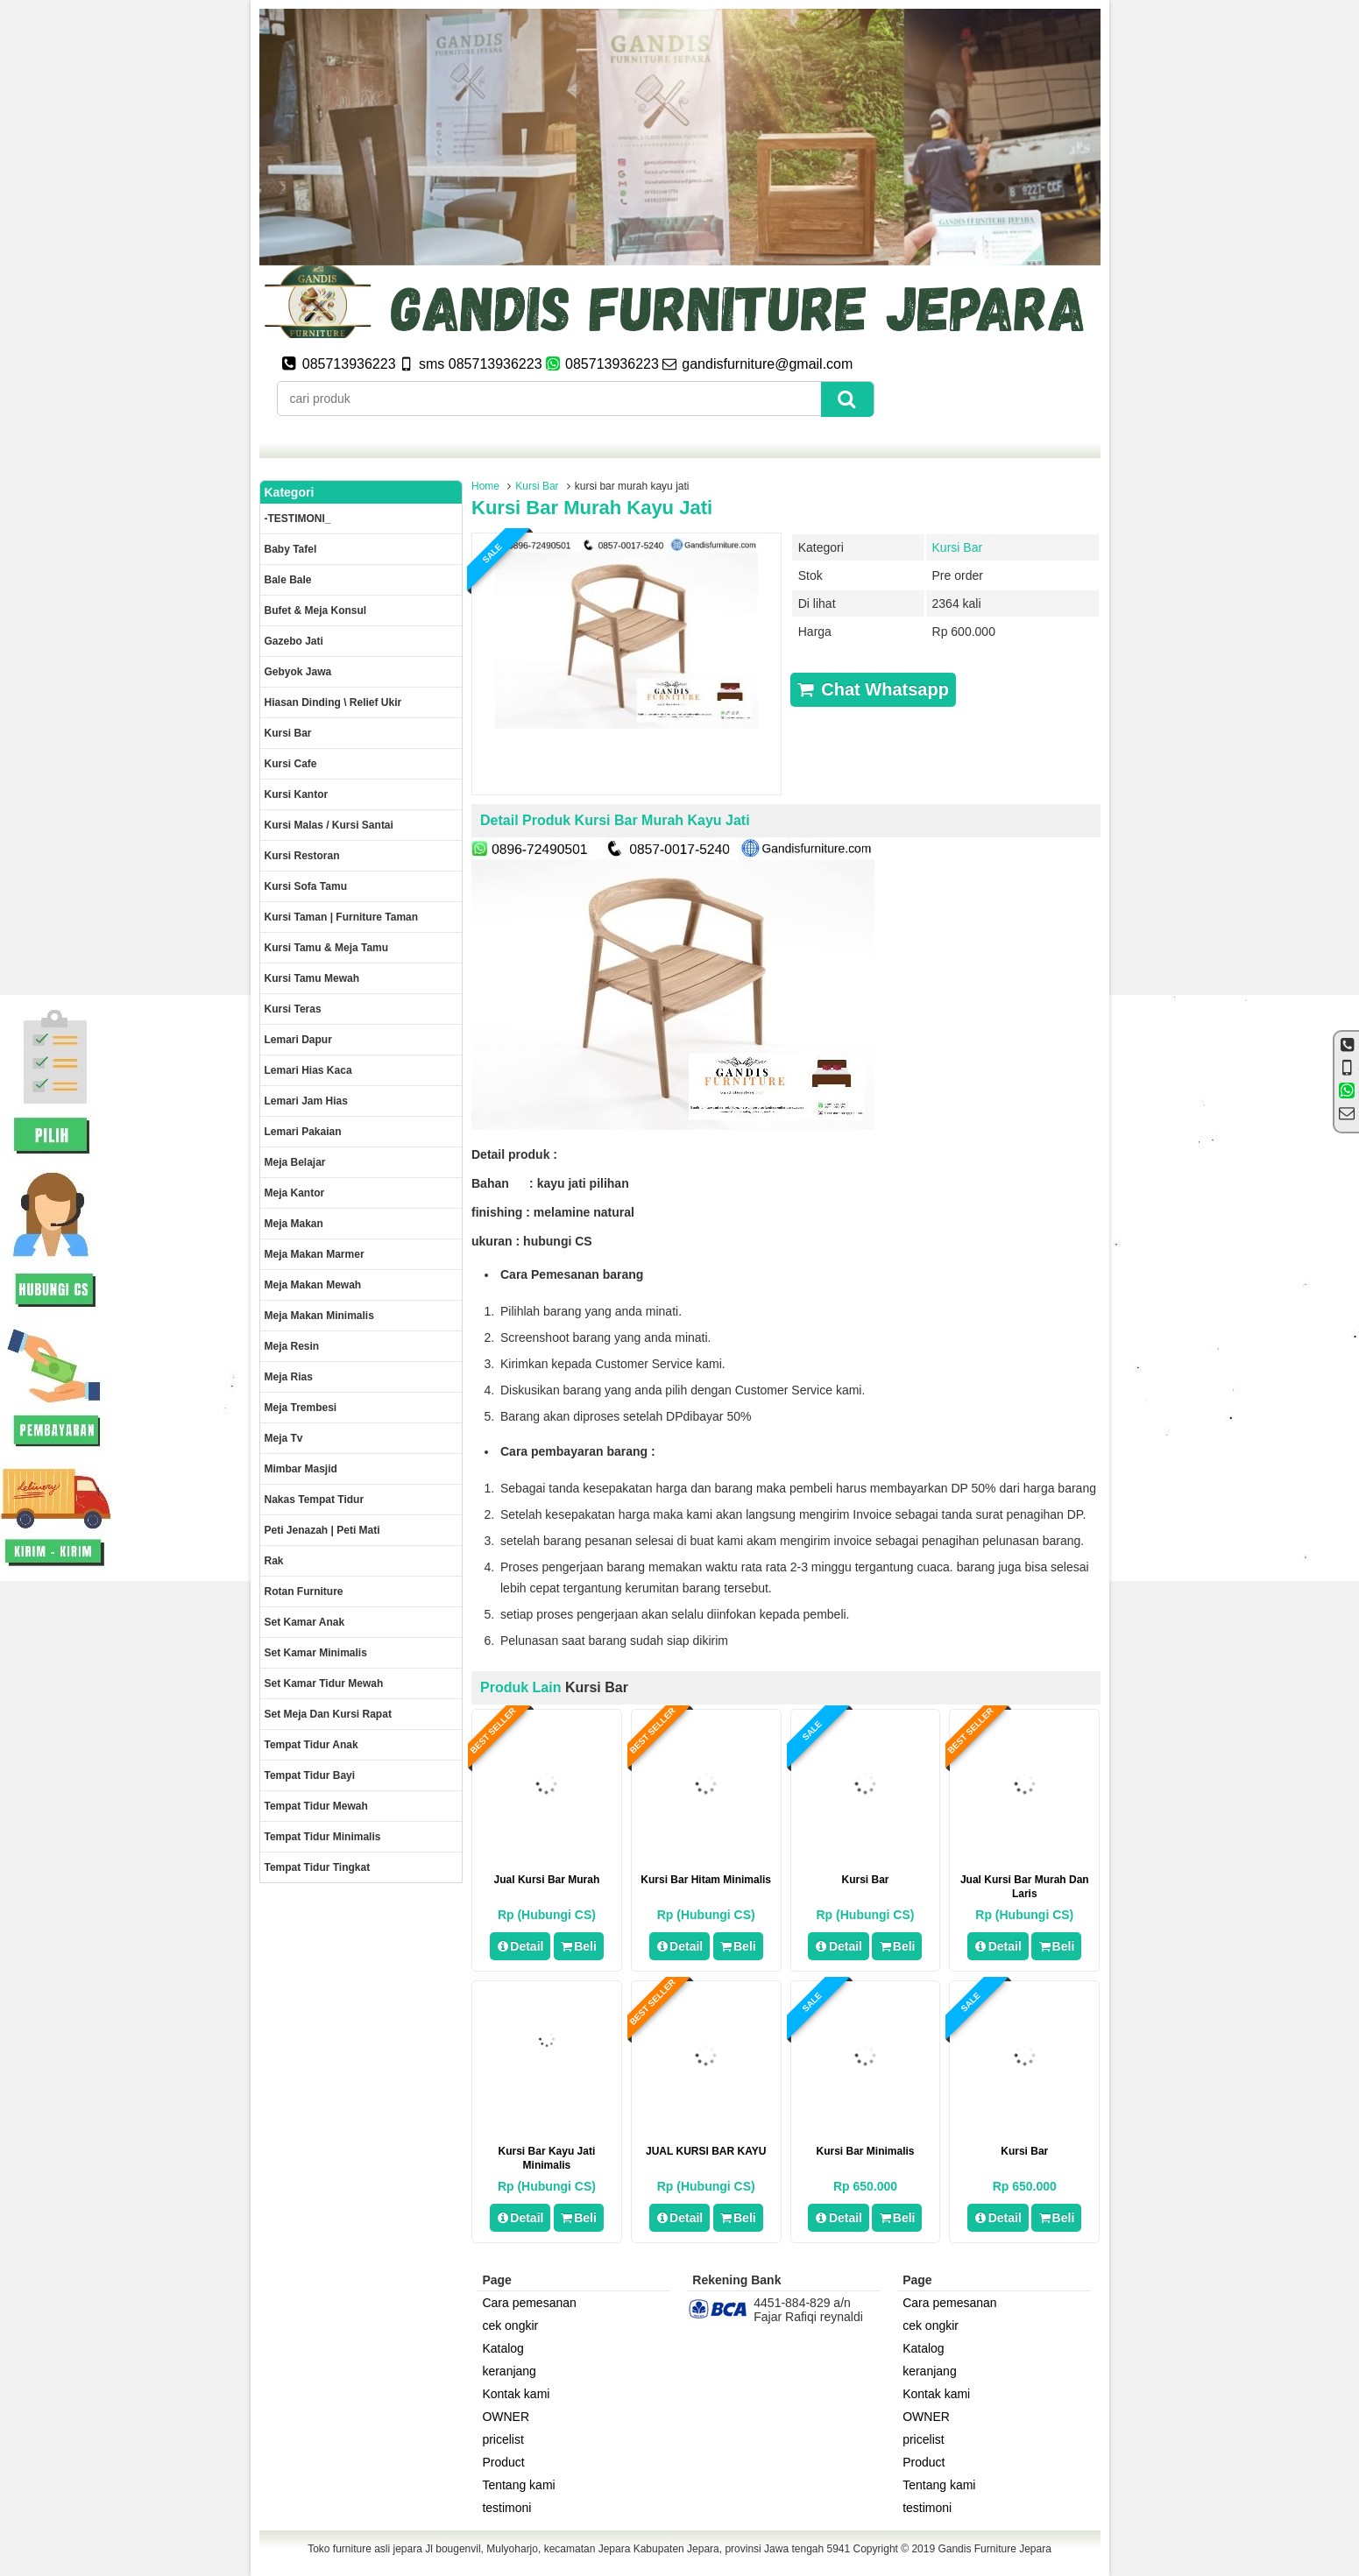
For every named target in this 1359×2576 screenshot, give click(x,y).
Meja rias (289, 1377)
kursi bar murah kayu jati (591, 508)
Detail (520, 1946)
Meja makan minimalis (319, 1315)
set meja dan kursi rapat (328, 1714)
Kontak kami (515, 2394)
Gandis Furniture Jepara (994, 2549)
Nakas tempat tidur (315, 1499)
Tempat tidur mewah (316, 1806)
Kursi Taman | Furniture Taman (342, 917)
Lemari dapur (298, 1040)
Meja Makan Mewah (313, 1285)
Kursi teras (293, 1009)
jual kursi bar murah (547, 1880)
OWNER (505, 2417)
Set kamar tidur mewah (324, 1683)
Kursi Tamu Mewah (312, 978)
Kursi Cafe (291, 764)
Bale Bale (288, 580)
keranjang (509, 2371)
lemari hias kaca (308, 1070)
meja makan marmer (315, 1254)
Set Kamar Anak (305, 1622)
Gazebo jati (294, 641)
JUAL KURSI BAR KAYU (706, 2151)
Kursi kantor (297, 794)
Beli (579, 1946)
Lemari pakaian (303, 1132)
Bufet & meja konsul (316, 610)
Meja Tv (284, 1438)
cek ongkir (510, 2325)
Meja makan (294, 1223)
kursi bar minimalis (865, 2151)
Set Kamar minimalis (316, 1653)
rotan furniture (304, 1591)
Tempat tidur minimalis (323, 1837)
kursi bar (864, 1880)
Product (503, 2462)
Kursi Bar (536, 486)
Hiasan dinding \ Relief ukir (333, 702)
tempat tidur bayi (310, 1775)
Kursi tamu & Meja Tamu (327, 948)
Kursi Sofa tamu (306, 886)
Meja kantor (295, 1193)
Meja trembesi (301, 1407)
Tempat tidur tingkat (318, 1867)
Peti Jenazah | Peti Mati (322, 1530)
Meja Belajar (295, 1162)
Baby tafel (291, 549)
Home (485, 486)
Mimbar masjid (301, 1469)
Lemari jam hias (306, 1101)
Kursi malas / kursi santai (329, 825)
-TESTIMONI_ (298, 518)
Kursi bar (1024, 2151)
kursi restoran (302, 856)
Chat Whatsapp (873, 689)
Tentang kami (518, 2485)
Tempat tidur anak (311, 1745)
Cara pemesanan (529, 2303)
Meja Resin (292, 1346)
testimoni (506, 2508)
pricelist (502, 2439)
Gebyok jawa (298, 672)
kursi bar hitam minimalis (706, 1880)
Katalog (502, 2348)
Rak (274, 1561)
